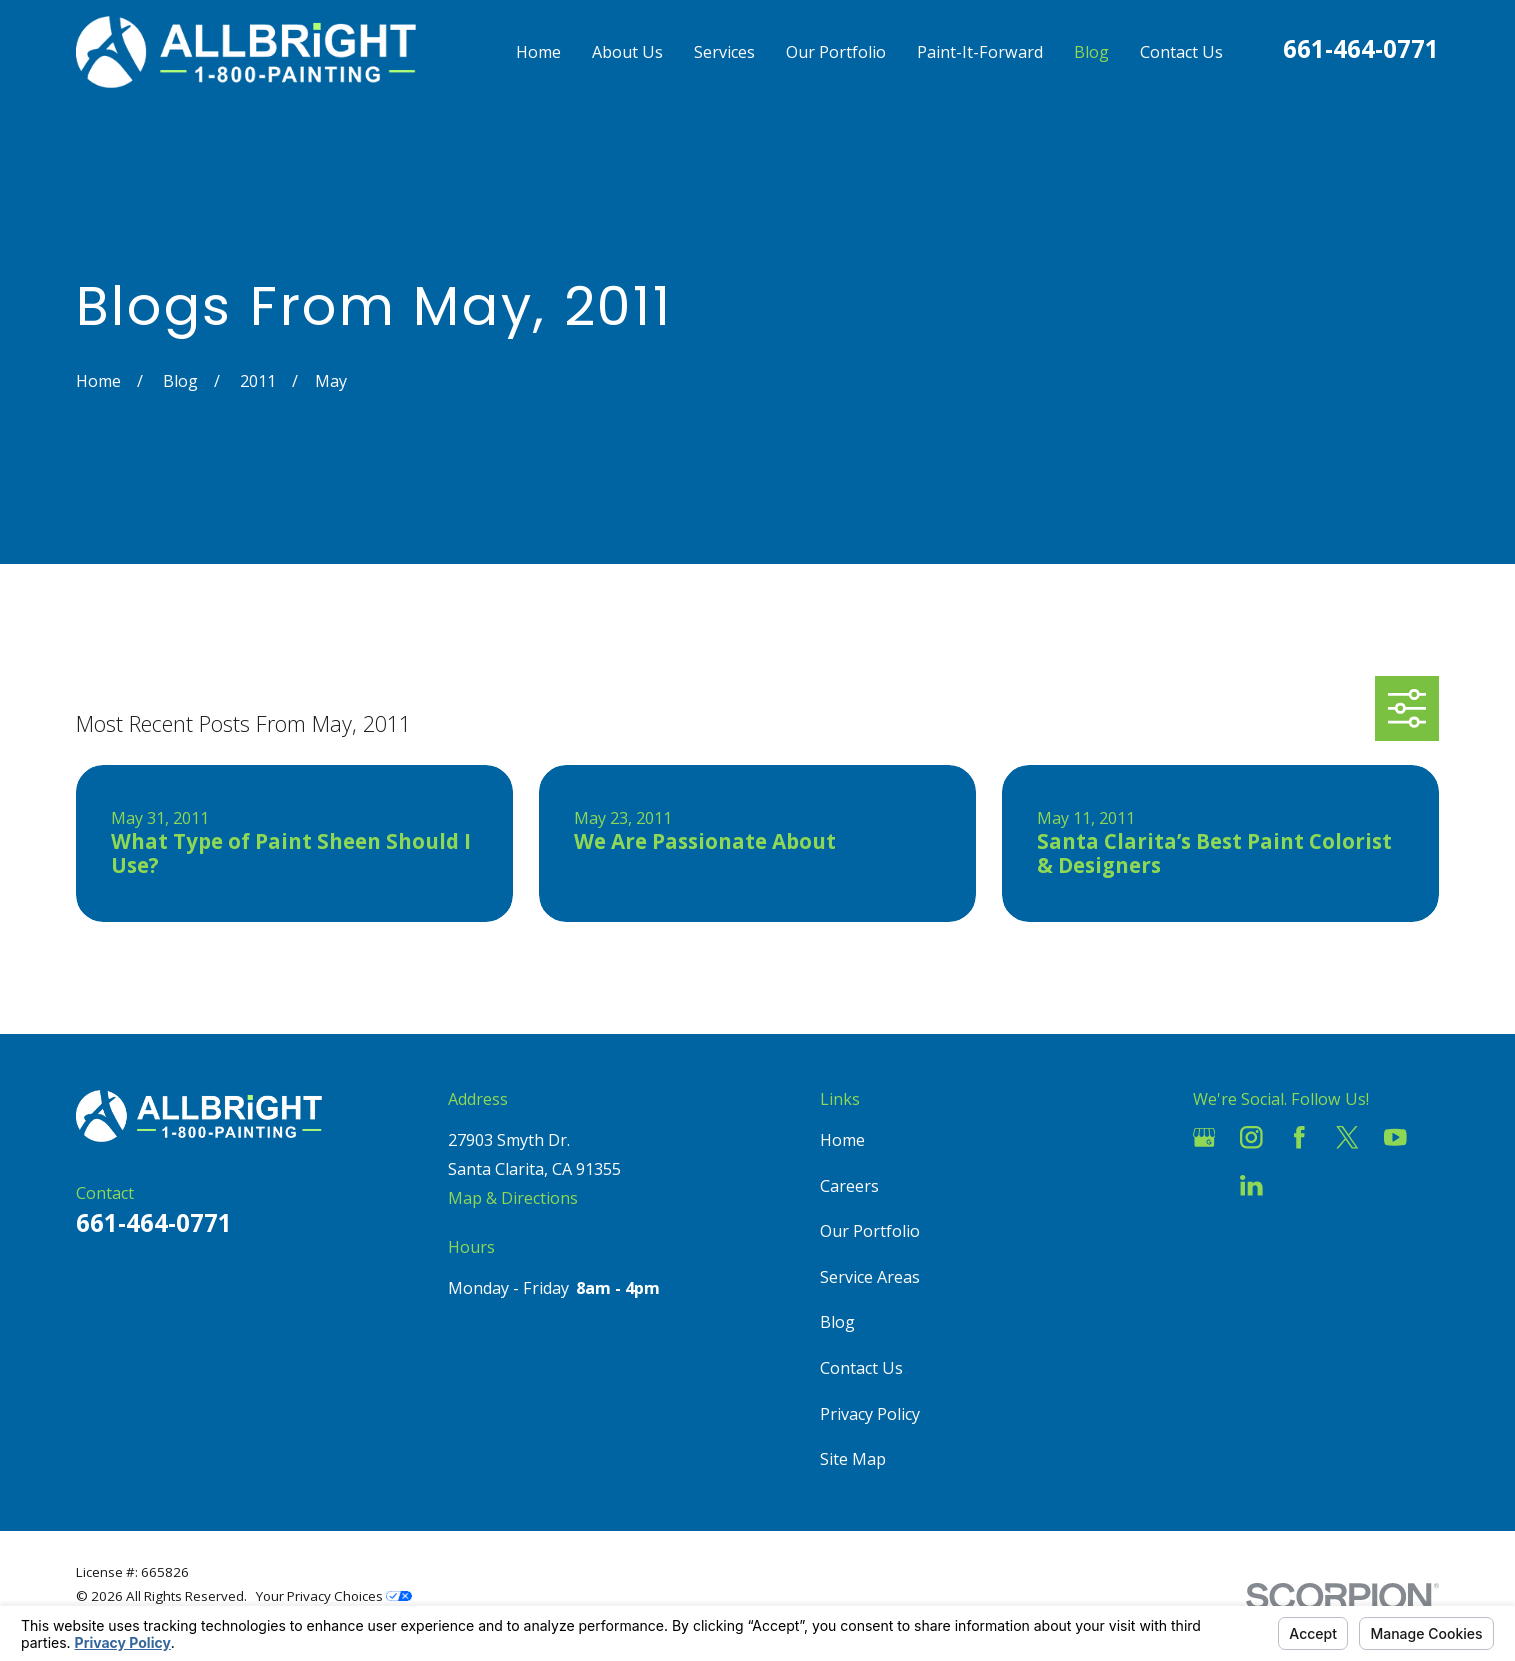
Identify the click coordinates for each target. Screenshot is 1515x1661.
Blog (837, 1322)
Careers (849, 1186)
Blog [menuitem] (1091, 52)
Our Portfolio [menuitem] (836, 52)
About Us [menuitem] (627, 52)
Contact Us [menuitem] (1181, 52)
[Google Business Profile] (1204, 1137)
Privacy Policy (870, 1414)
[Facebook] (1299, 1137)
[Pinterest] (1299, 1185)
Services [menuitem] (724, 52)
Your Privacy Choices (334, 1596)
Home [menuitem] (538, 52)
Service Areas (870, 1277)
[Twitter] (1347, 1137)
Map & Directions (513, 1198)
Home (842, 1140)
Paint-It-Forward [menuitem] (980, 52)
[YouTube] (1395, 1137)
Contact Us (861, 1368)
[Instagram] (1251, 1137)
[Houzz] (1204, 1185)
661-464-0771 (1361, 48)
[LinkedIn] (1251, 1185)
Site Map (853, 1459)
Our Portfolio (870, 1231)
